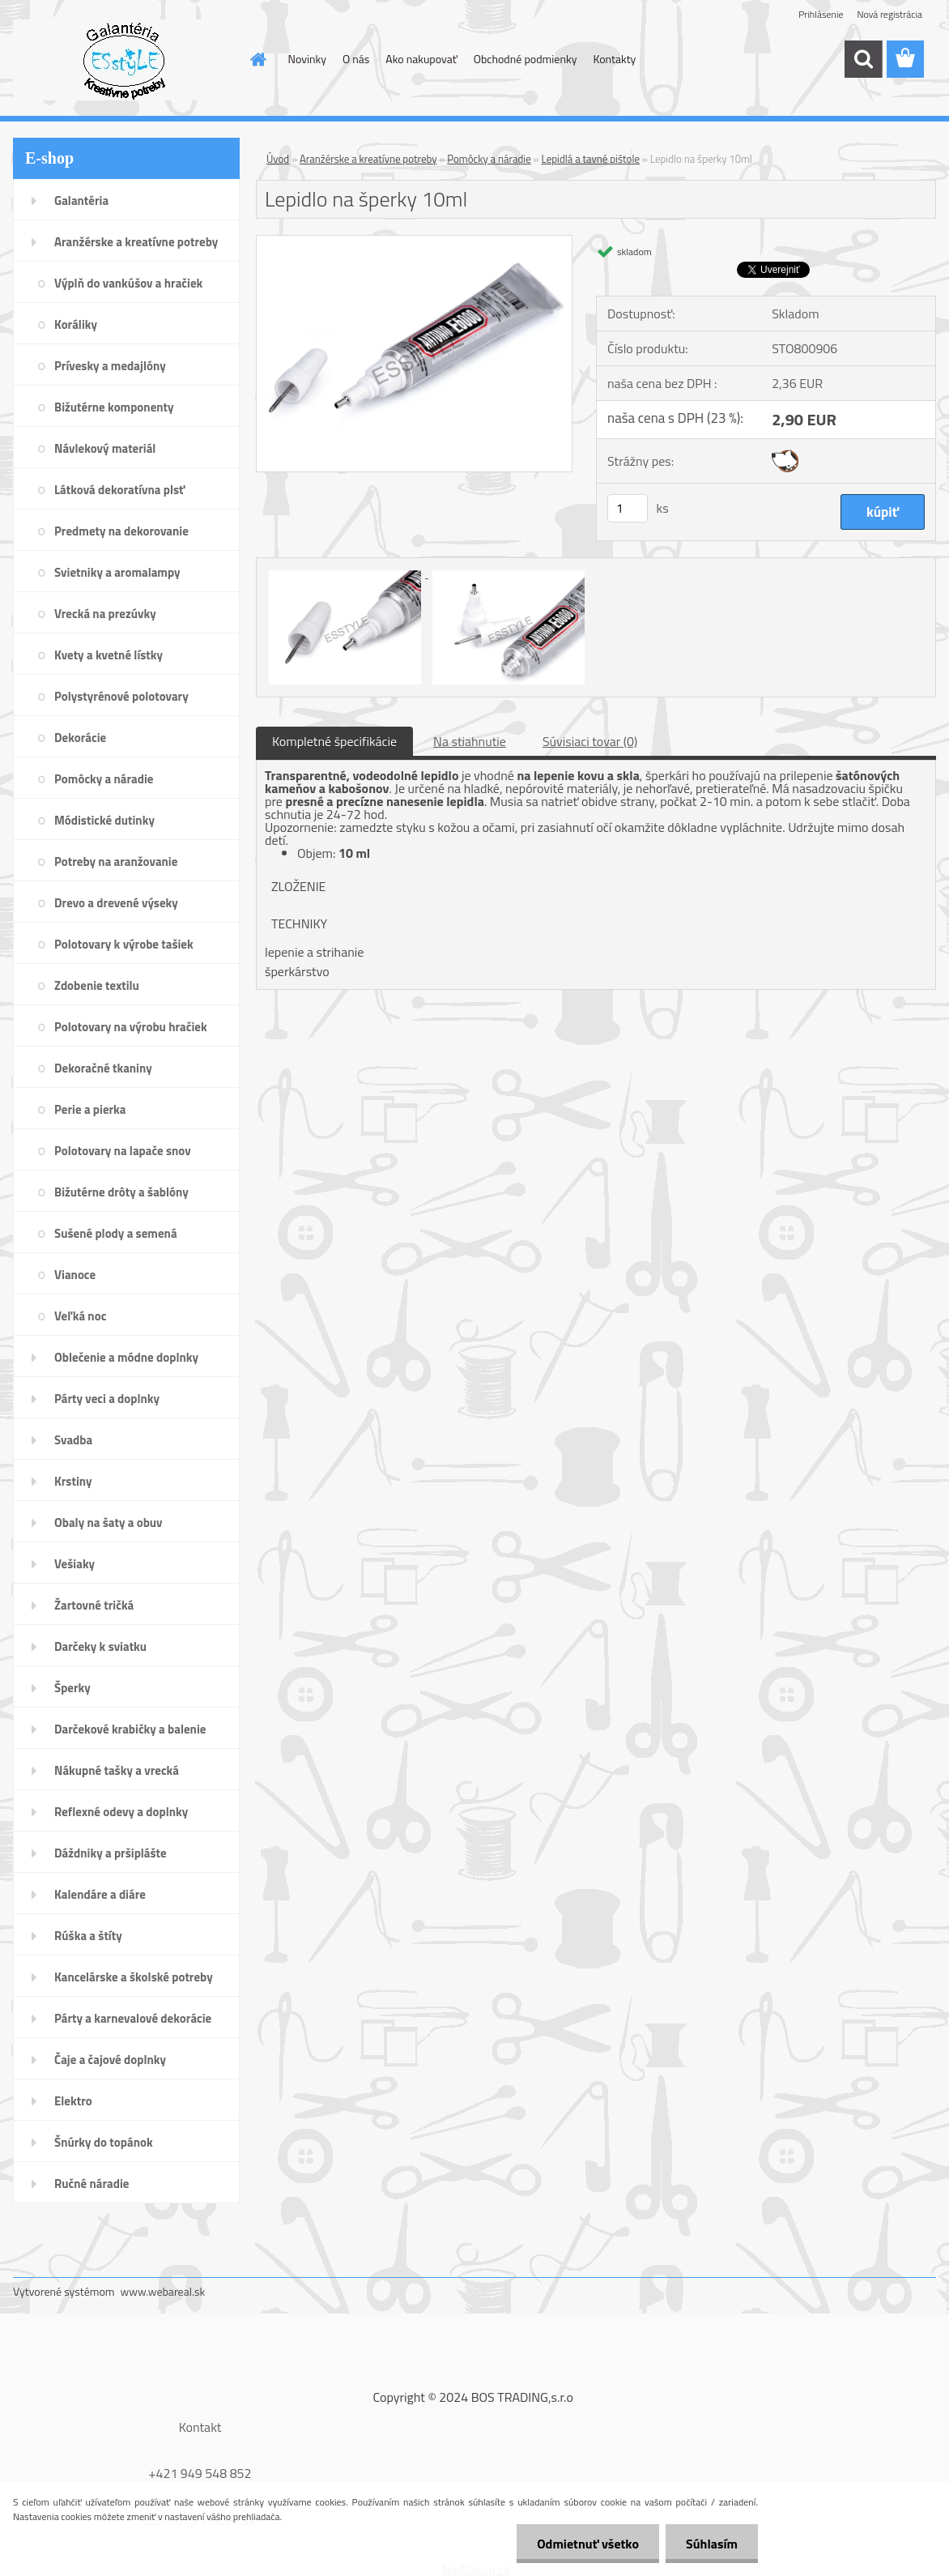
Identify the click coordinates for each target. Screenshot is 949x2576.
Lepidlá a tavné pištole (591, 159)
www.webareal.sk (163, 2291)
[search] (863, 59)
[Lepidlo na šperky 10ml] (414, 242)
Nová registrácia (889, 14)
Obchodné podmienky (525, 58)
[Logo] (124, 59)
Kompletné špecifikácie (334, 741)
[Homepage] (257, 59)
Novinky (307, 58)
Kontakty (614, 58)
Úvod (277, 159)
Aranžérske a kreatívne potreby (368, 159)
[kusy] (627, 508)
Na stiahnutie (469, 741)
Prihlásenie (820, 14)
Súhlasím (712, 2543)
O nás (356, 58)
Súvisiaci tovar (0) (590, 741)
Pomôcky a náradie (488, 159)
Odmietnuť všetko (588, 2543)
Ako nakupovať (421, 58)
